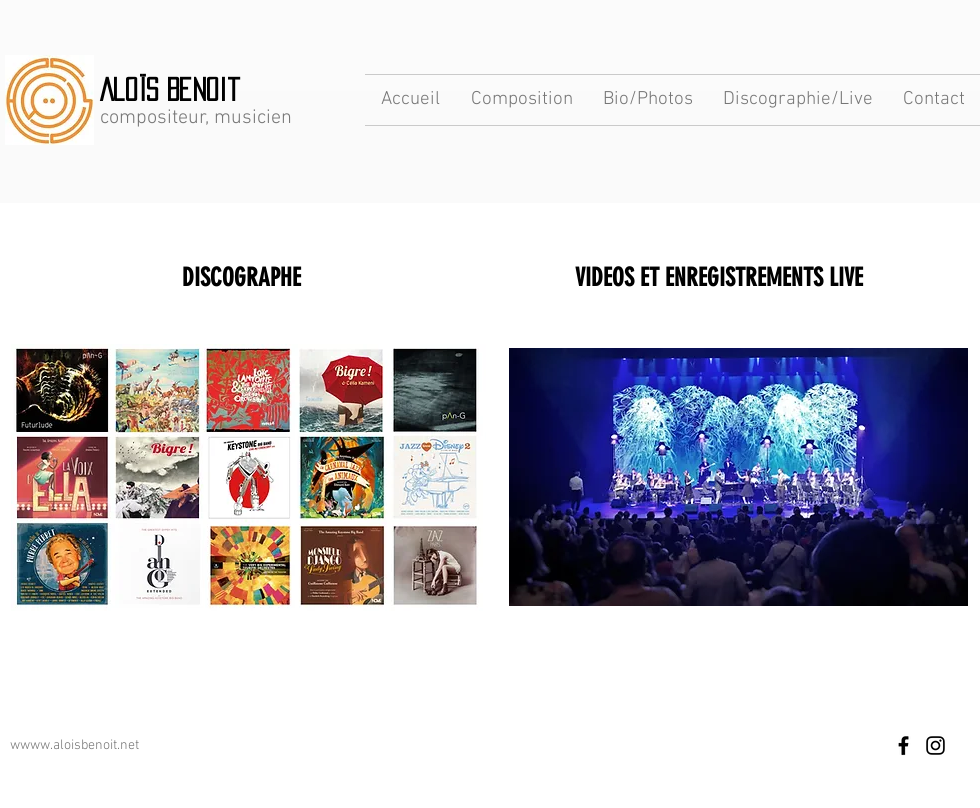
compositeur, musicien (196, 118)
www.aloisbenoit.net (79, 745)
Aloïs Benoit (170, 89)
